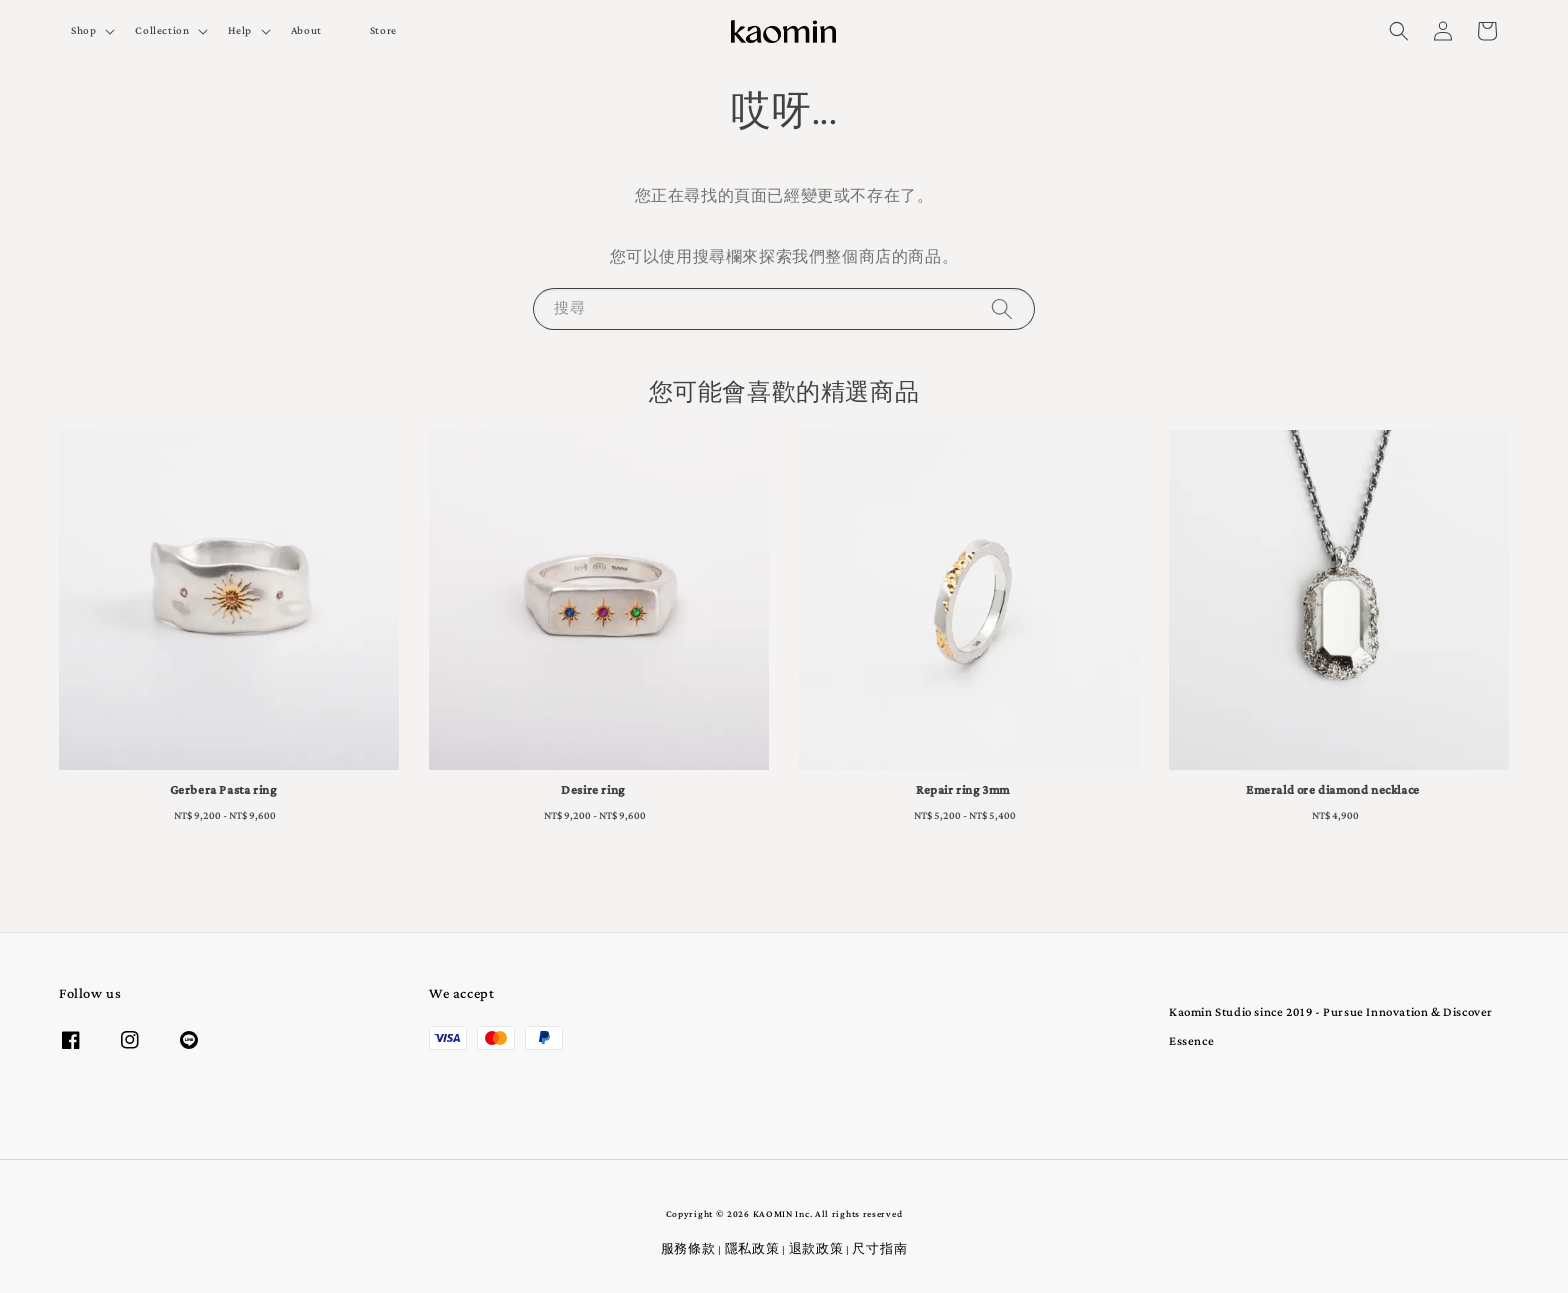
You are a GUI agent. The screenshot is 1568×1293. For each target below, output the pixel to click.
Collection (162, 31)
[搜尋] (1002, 308)
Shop (83, 31)
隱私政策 (752, 1250)
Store (383, 31)
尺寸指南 (879, 1250)
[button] (1399, 31)
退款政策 (816, 1250)
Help (239, 31)
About (306, 31)
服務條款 (688, 1250)
